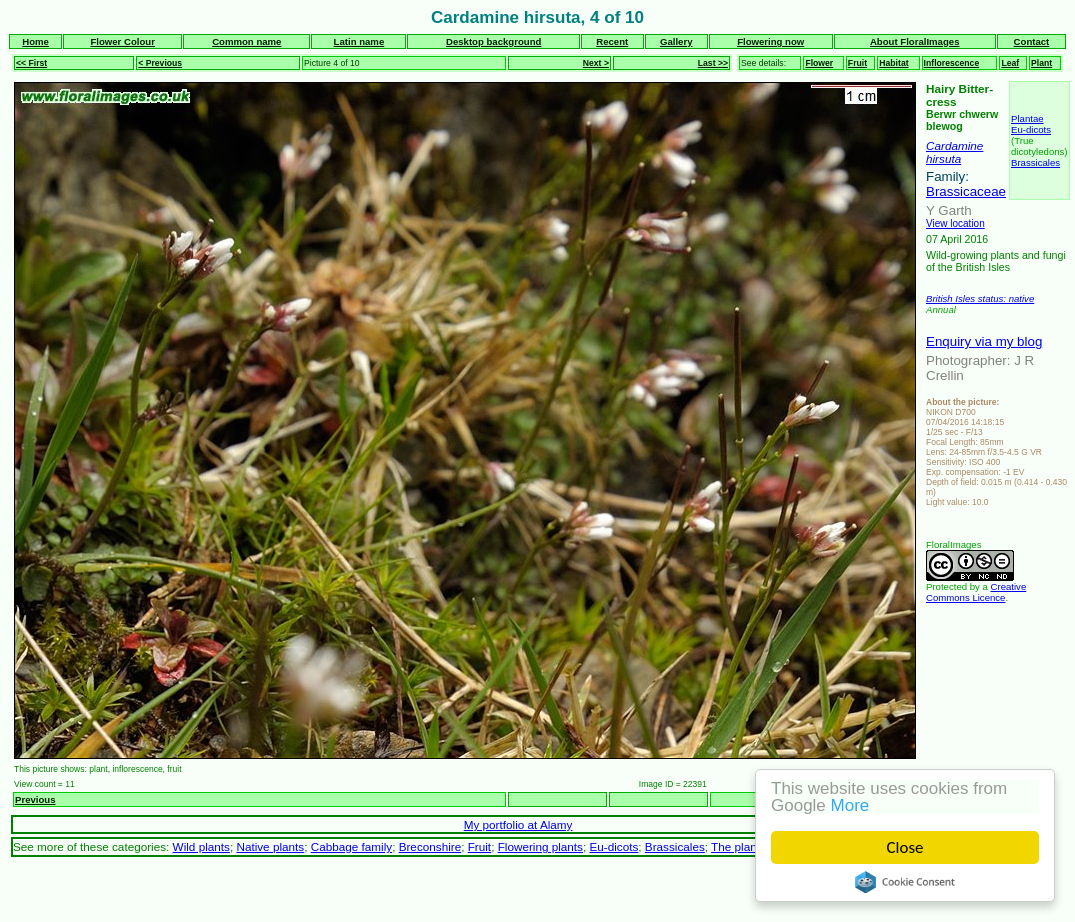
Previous (35, 799)
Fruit (857, 63)
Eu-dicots (1031, 129)
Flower (819, 63)
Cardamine (954, 145)
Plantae (1027, 118)
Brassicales (1035, 162)
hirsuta (943, 158)
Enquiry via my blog (984, 341)
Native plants (270, 846)
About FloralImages (915, 41)
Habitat (893, 63)
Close (905, 847)
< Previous (160, 63)
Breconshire (430, 846)
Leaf (1010, 63)
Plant (1041, 63)
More (850, 805)
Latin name (359, 41)
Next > (596, 63)
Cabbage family (351, 846)
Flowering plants (540, 846)
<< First (31, 63)
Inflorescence (952, 63)
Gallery (676, 41)
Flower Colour (122, 41)
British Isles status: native (980, 298)
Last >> (713, 63)
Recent (612, 41)
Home (35, 41)
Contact (1032, 41)
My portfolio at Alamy (518, 824)
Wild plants (201, 846)
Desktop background (493, 41)
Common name (246, 41)
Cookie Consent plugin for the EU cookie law (905, 882)
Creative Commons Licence (976, 592)
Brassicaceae (966, 191)
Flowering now (770, 41)
